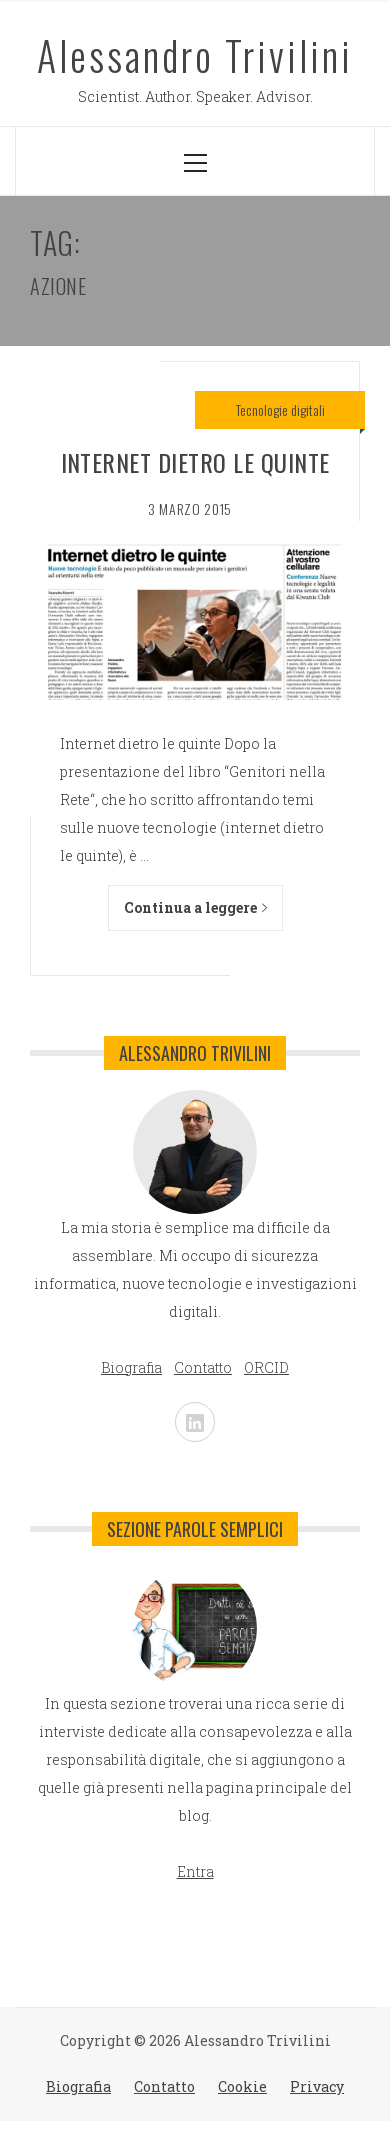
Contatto (164, 2086)
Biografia (78, 2086)
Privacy (317, 2086)
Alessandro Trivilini (195, 55)
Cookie (242, 2086)
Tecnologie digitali (280, 409)
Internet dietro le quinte (195, 462)
